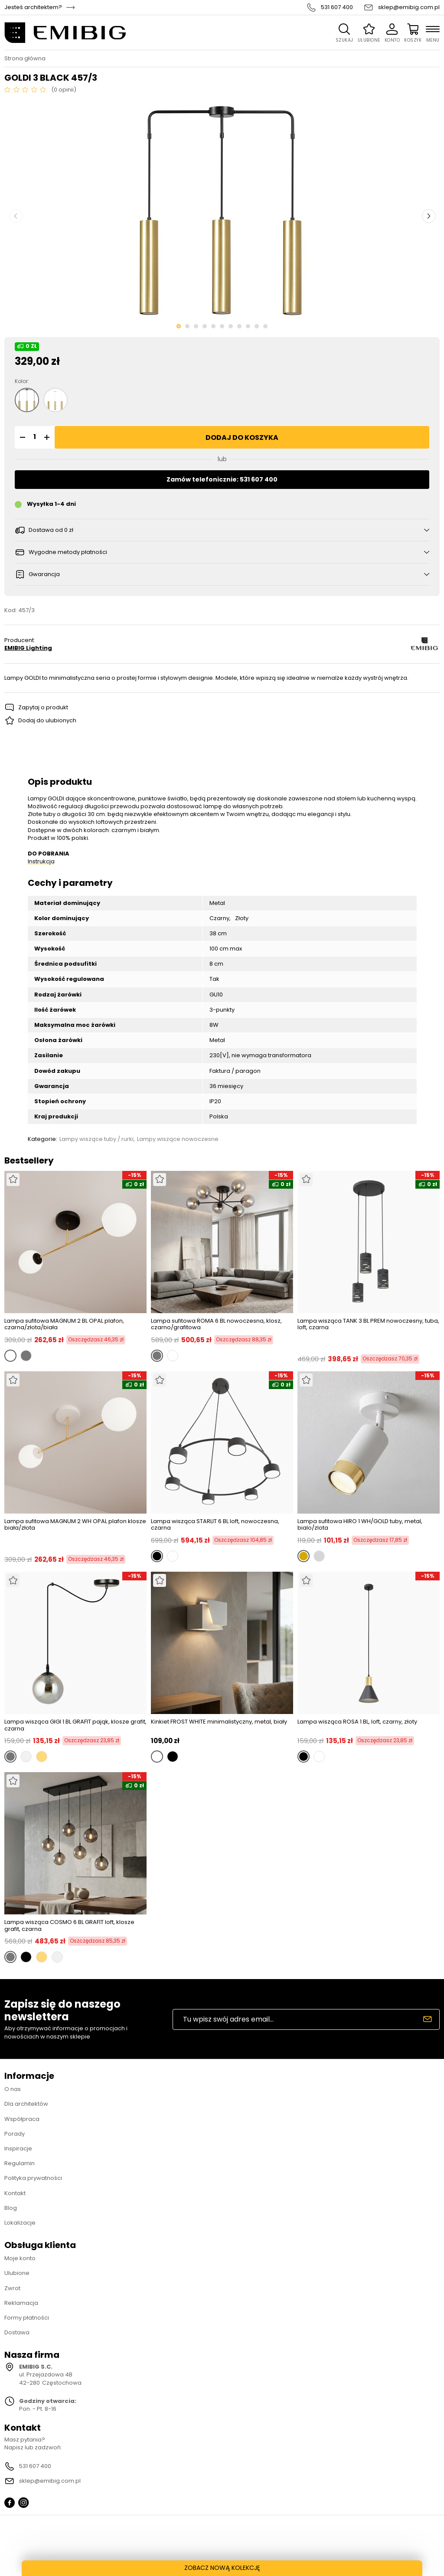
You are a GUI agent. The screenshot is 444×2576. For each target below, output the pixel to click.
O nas (12, 2089)
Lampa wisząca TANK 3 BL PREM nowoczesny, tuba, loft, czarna (368, 1324)
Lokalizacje (20, 2223)
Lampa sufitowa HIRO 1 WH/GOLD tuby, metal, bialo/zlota (359, 1524)
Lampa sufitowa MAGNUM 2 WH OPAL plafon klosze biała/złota (75, 1525)
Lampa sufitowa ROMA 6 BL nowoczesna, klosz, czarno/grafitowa (216, 1324)
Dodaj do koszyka (242, 437)
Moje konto (20, 2258)
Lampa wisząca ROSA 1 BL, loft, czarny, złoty (357, 1722)
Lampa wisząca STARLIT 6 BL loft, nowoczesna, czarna (215, 1524)
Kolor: (22, 381)
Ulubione (16, 2273)
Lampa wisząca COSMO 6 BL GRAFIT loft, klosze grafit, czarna (69, 1925)
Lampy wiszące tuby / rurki (96, 1139)
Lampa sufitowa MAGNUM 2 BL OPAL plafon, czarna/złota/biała (64, 1324)
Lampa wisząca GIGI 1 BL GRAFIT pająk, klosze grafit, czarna (75, 1725)
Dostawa (16, 2332)
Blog (10, 2208)
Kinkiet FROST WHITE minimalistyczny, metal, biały (219, 1722)
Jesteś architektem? (33, 7)
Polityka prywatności (33, 2178)
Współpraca (21, 2119)
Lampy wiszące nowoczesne (178, 1139)
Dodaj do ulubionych (47, 720)
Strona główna (25, 58)
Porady (14, 2134)
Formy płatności (26, 2318)
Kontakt (15, 2193)
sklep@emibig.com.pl (409, 7)
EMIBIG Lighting (28, 648)
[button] (21, 437)
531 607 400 (337, 7)
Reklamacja (21, 2303)
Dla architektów (26, 2104)
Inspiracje (18, 2148)
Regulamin (19, 2163)
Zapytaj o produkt (43, 707)
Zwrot (12, 2288)
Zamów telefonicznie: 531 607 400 (222, 479)
